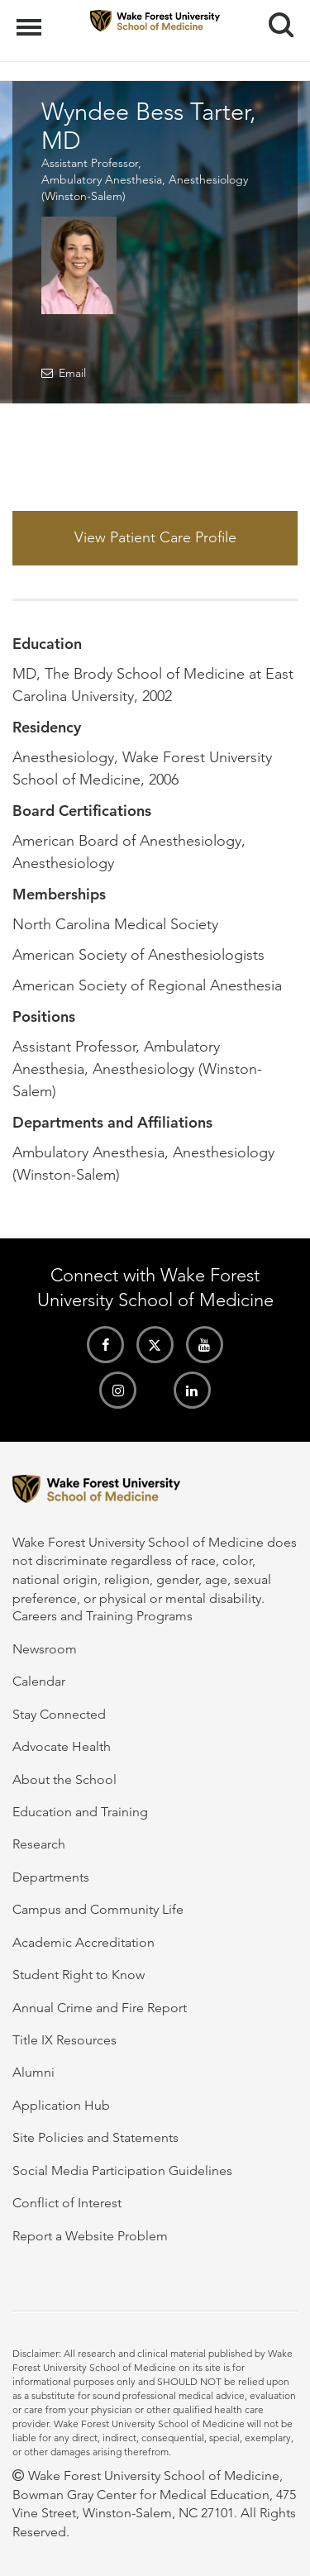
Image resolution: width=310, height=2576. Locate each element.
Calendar (38, 1681)
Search (274, 18)
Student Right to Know (78, 1974)
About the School (64, 1779)
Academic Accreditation (83, 1942)
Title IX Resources (64, 2040)
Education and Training (80, 1812)
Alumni (33, 2072)
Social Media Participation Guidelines (122, 2170)
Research (38, 1844)
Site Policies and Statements (95, 2137)
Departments (50, 1877)
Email (72, 372)
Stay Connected (59, 1714)
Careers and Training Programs (102, 1616)
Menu (31, 19)
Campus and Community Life (98, 1909)
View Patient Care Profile (155, 537)
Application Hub (61, 2105)
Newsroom (44, 1649)
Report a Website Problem (90, 2236)
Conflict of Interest (67, 2203)
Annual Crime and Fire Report (99, 2007)
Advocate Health (61, 1746)
